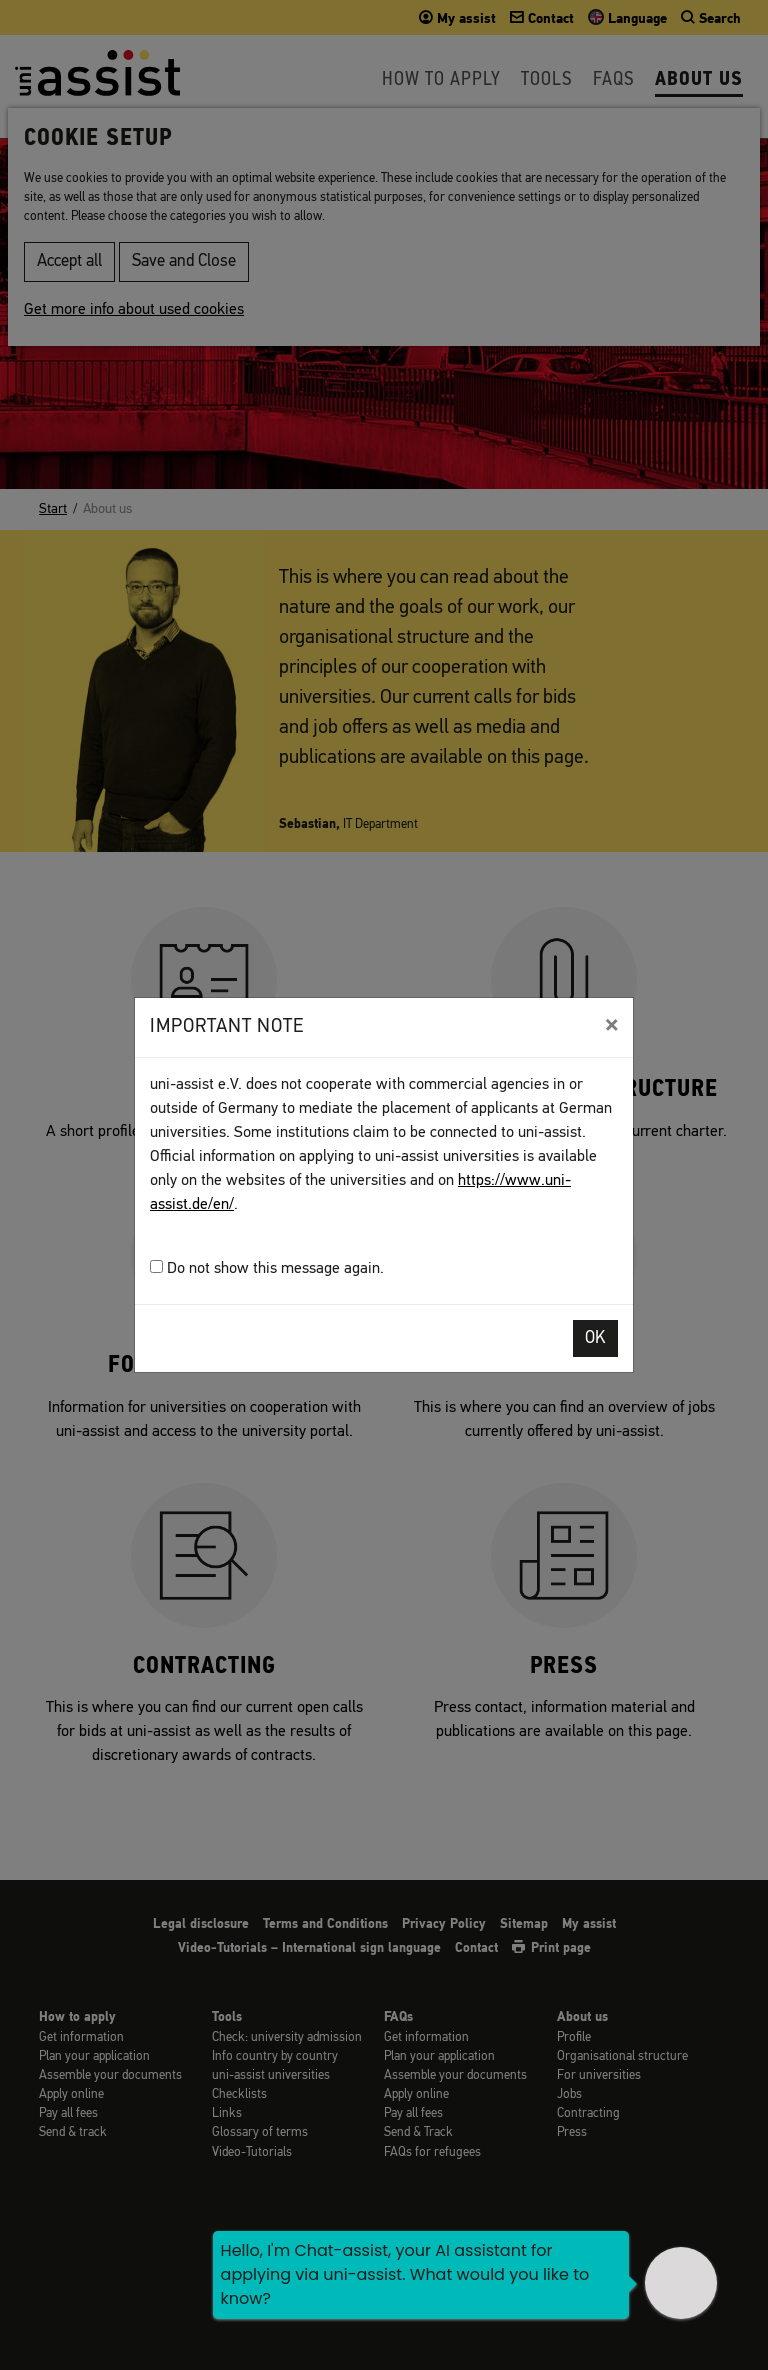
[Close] (611, 1025)
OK (595, 1338)
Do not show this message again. (267, 1268)
